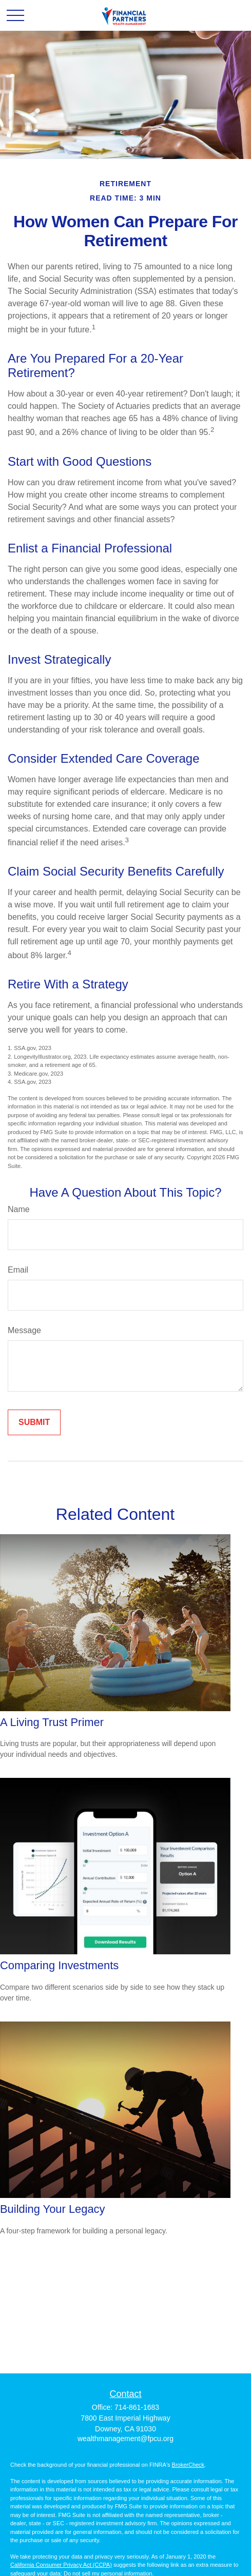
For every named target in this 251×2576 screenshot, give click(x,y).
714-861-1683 (136, 2407)
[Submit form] (34, 1422)
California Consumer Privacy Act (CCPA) (61, 2565)
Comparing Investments (59, 1965)
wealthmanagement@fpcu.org (125, 2438)
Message (24, 1330)
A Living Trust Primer (52, 1722)
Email (18, 1269)
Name (19, 1209)
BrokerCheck (188, 2465)
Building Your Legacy (52, 2209)
